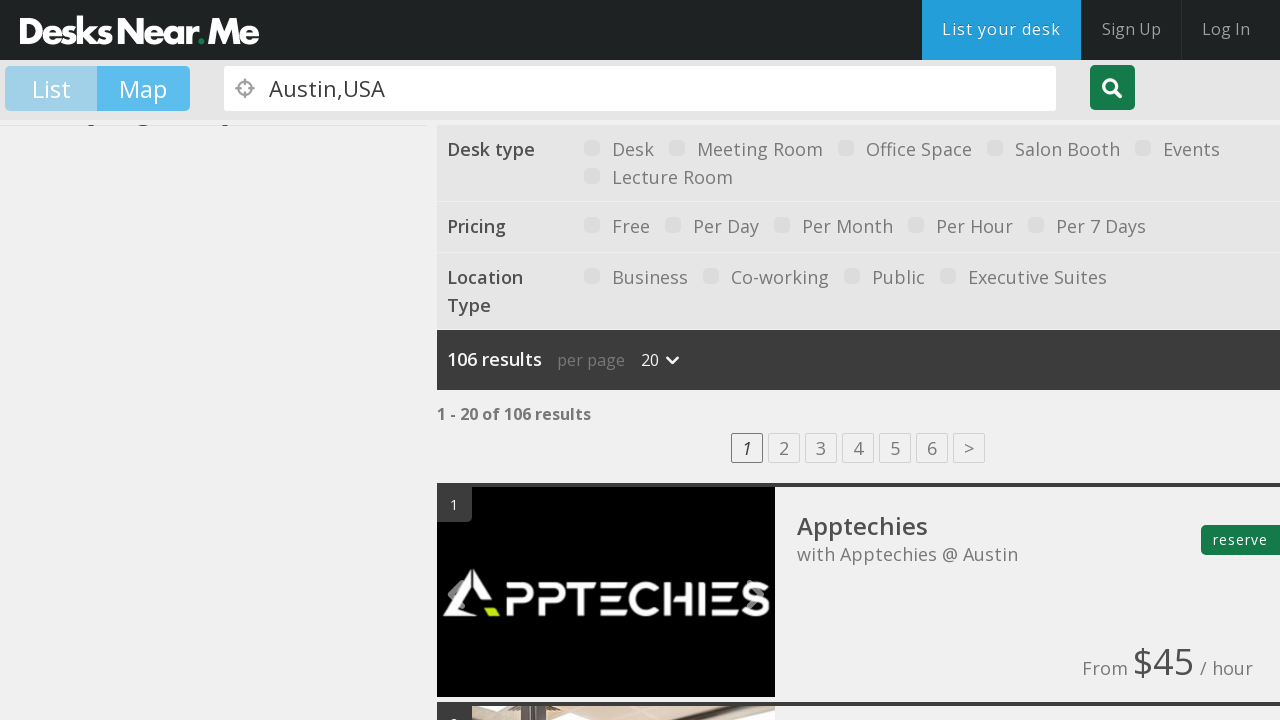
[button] (170, 395)
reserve (1240, 539)
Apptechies (862, 525)
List (51, 88)
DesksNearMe (139, 30)
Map (143, 88)
